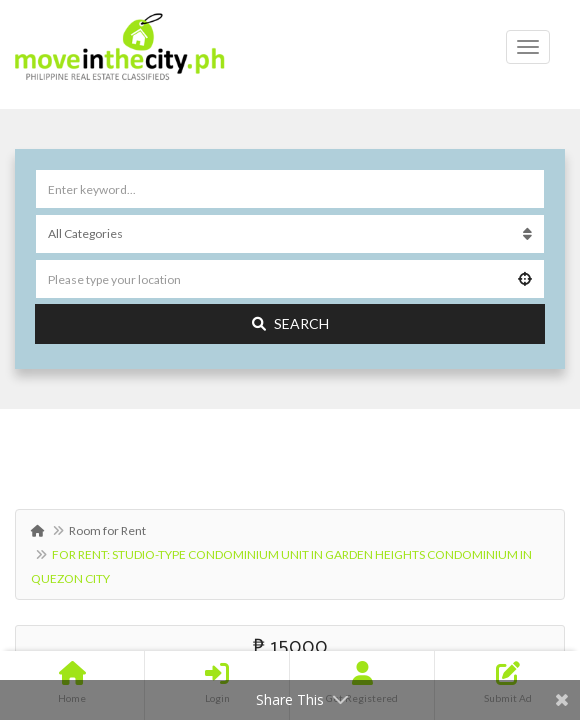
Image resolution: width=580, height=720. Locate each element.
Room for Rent (107, 530)
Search (290, 323)
